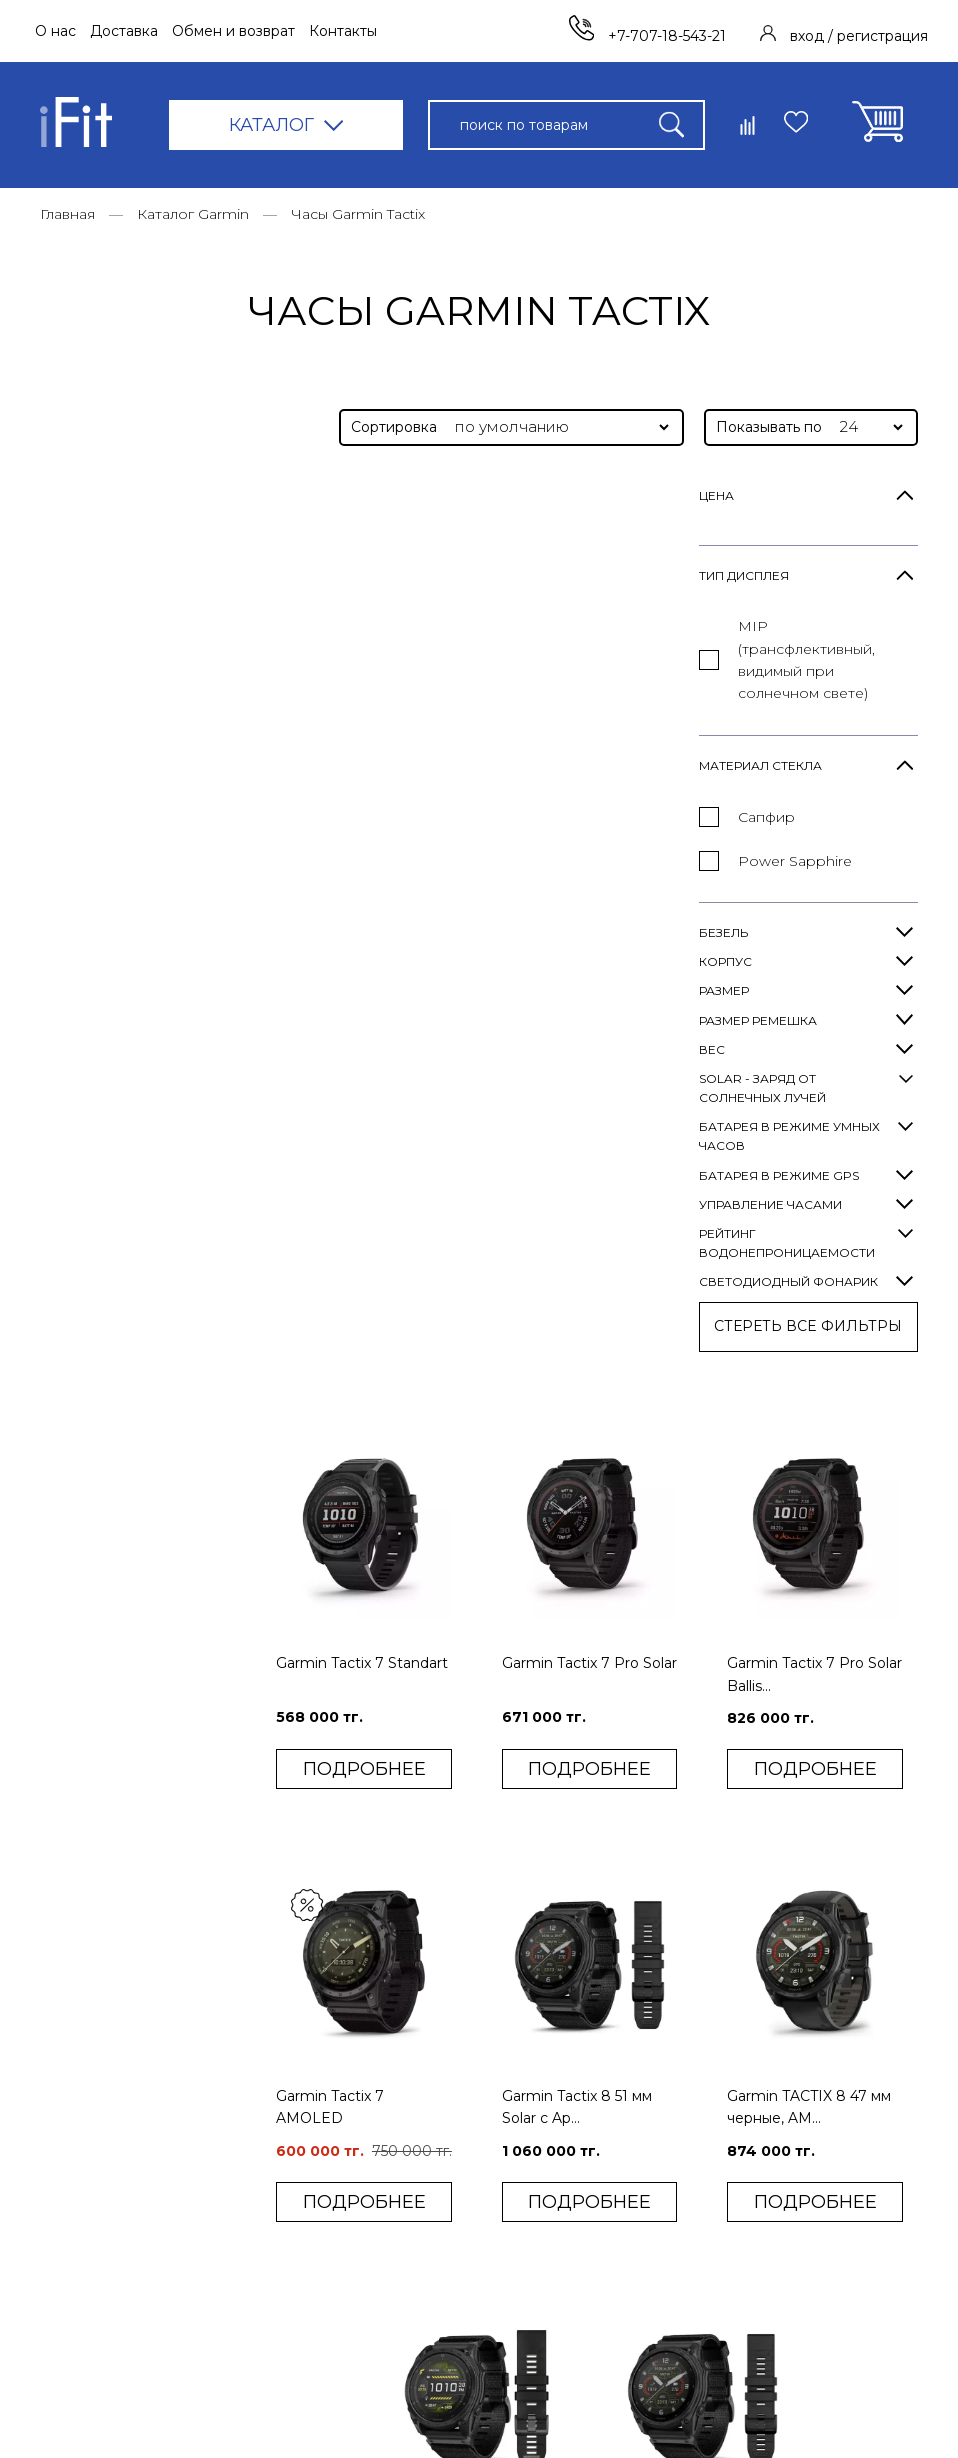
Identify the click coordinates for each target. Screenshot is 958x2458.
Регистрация (638, 2113)
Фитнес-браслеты (331, 2081)
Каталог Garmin (193, 214)
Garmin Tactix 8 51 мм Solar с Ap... (596, 1180)
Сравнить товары (653, 2145)
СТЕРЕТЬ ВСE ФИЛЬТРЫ (150, 1326)
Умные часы (310, 2048)
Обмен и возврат (233, 31)
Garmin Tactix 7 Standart (359, 743)
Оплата (450, 2081)
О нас (55, 31)
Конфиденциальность (503, 2287)
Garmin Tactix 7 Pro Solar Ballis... (805, 743)
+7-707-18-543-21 (648, 36)
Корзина (622, 2210)
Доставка (124, 31)
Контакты (343, 31)
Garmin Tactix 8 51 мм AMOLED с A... (488, 1612)
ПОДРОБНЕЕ (387, 836)
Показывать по (769, 427)
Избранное (632, 2177)
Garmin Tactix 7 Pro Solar (589, 743)
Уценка (293, 2342)
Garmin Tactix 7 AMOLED (359, 1180)
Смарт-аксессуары (333, 2277)
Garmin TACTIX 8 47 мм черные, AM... (819, 1180)
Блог (442, 2113)
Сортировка (394, 427)
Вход (610, 2080)
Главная (67, 214)
